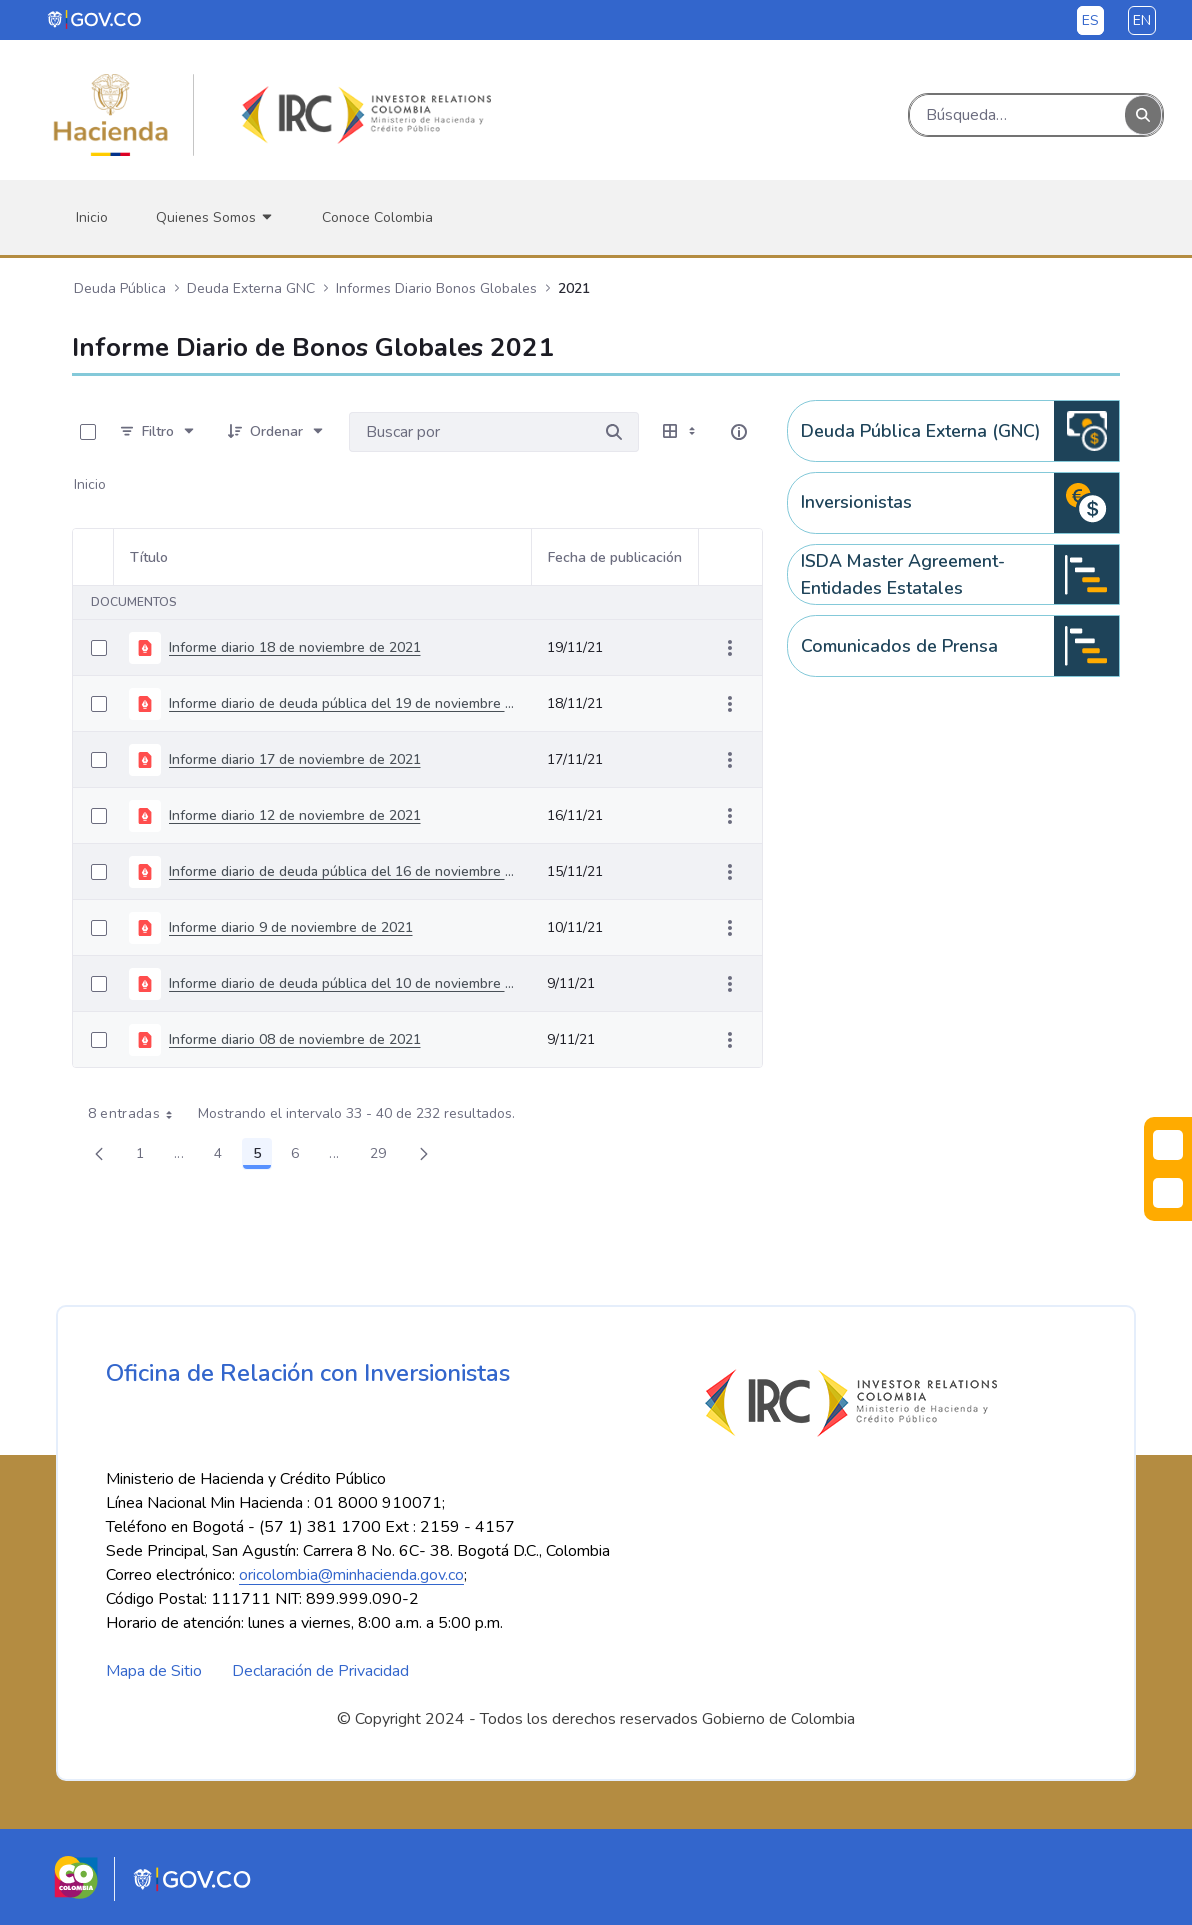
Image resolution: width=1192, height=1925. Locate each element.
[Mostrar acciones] (730, 648)
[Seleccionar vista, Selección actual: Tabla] (681, 432)
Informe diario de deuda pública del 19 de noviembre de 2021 (342, 703)
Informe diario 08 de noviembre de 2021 (295, 1039)
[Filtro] (158, 432)
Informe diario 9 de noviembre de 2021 (291, 927)
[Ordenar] (276, 432)
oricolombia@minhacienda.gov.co (351, 1575)
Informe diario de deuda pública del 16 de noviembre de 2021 (342, 871)
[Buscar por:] (469, 432)
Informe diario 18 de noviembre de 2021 (295, 647)
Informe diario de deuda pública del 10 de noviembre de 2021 (342, 983)
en (1142, 20)
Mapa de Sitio (154, 1671)
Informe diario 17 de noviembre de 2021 (295, 759)
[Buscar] (1017, 115)
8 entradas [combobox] (137, 1114)
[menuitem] (92, 217)
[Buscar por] (614, 432)
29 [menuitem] (384, 1157)
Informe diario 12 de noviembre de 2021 (295, 815)
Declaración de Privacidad (320, 1671)
